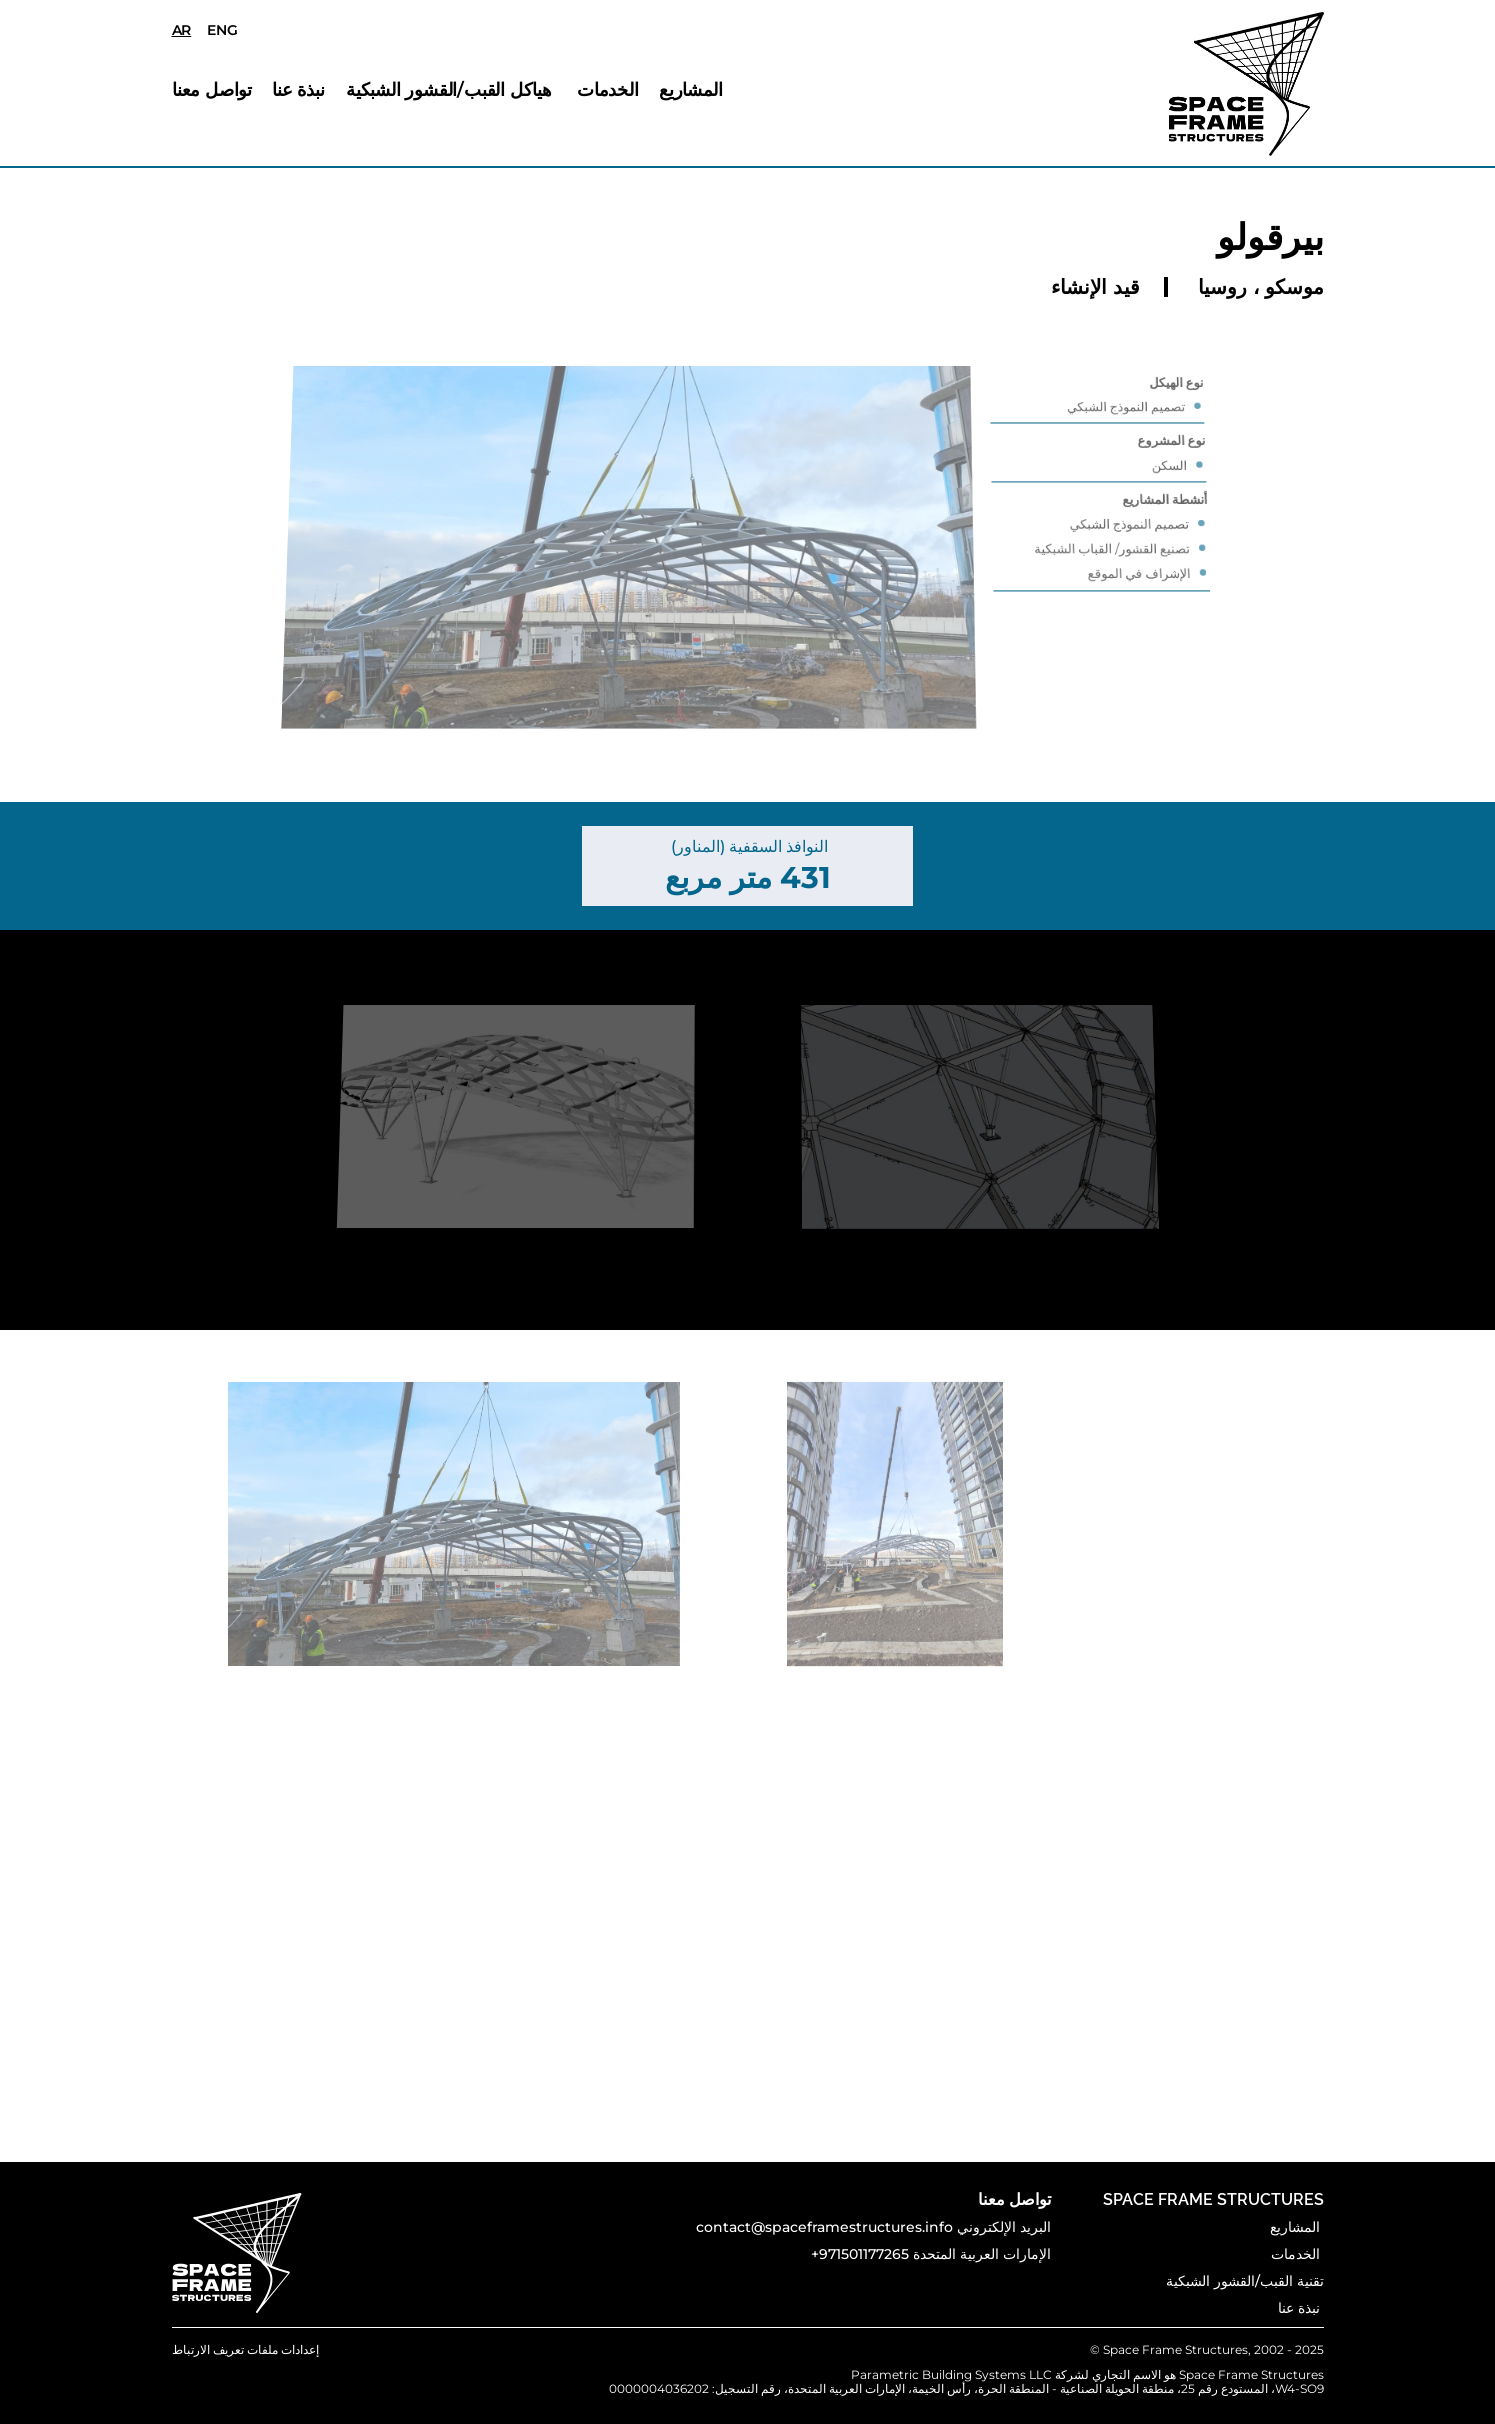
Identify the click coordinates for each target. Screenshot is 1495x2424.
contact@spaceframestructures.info (824, 2227)
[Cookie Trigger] (245, 2350)
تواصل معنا (214, 90)
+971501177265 (860, 2254)
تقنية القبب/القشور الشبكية (1245, 2281)
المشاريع (691, 90)
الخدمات (610, 90)
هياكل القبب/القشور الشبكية (453, 90)
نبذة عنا (300, 90)
